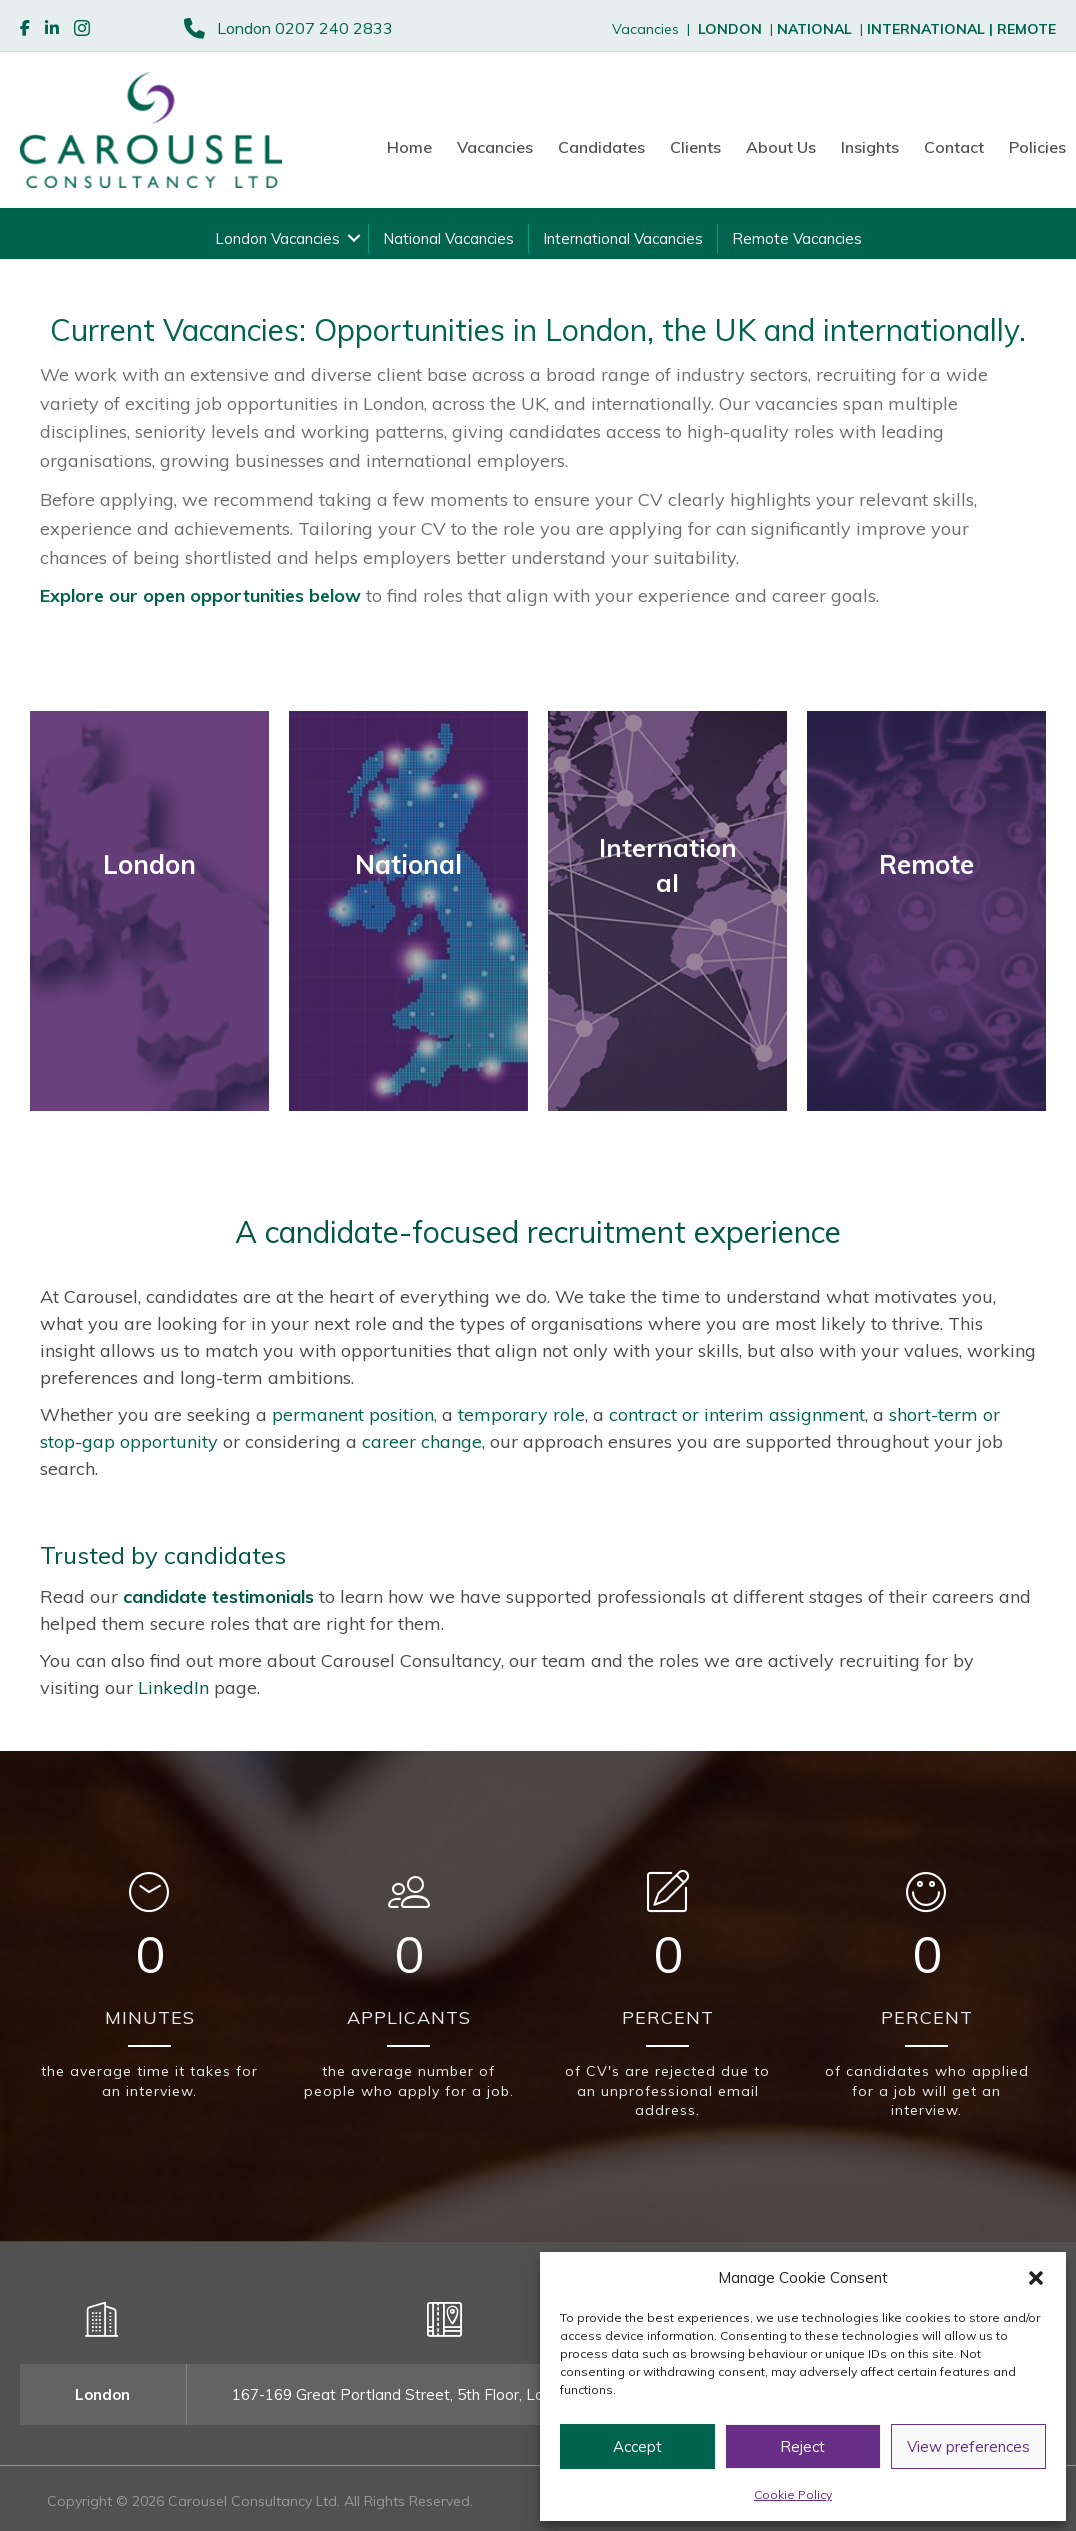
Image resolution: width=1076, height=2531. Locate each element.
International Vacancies (623, 238)
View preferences (968, 2446)
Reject (802, 2446)
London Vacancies (277, 238)
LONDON (730, 29)
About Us (781, 147)
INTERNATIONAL (932, 29)
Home (409, 147)
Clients (695, 147)
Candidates (601, 147)
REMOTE (1026, 29)
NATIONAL (814, 29)
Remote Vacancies (797, 238)
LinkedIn (173, 1687)
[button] (1036, 2278)
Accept (637, 2446)
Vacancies (495, 147)
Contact (954, 147)
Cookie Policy (793, 2494)
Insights (870, 147)
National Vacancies (448, 238)
